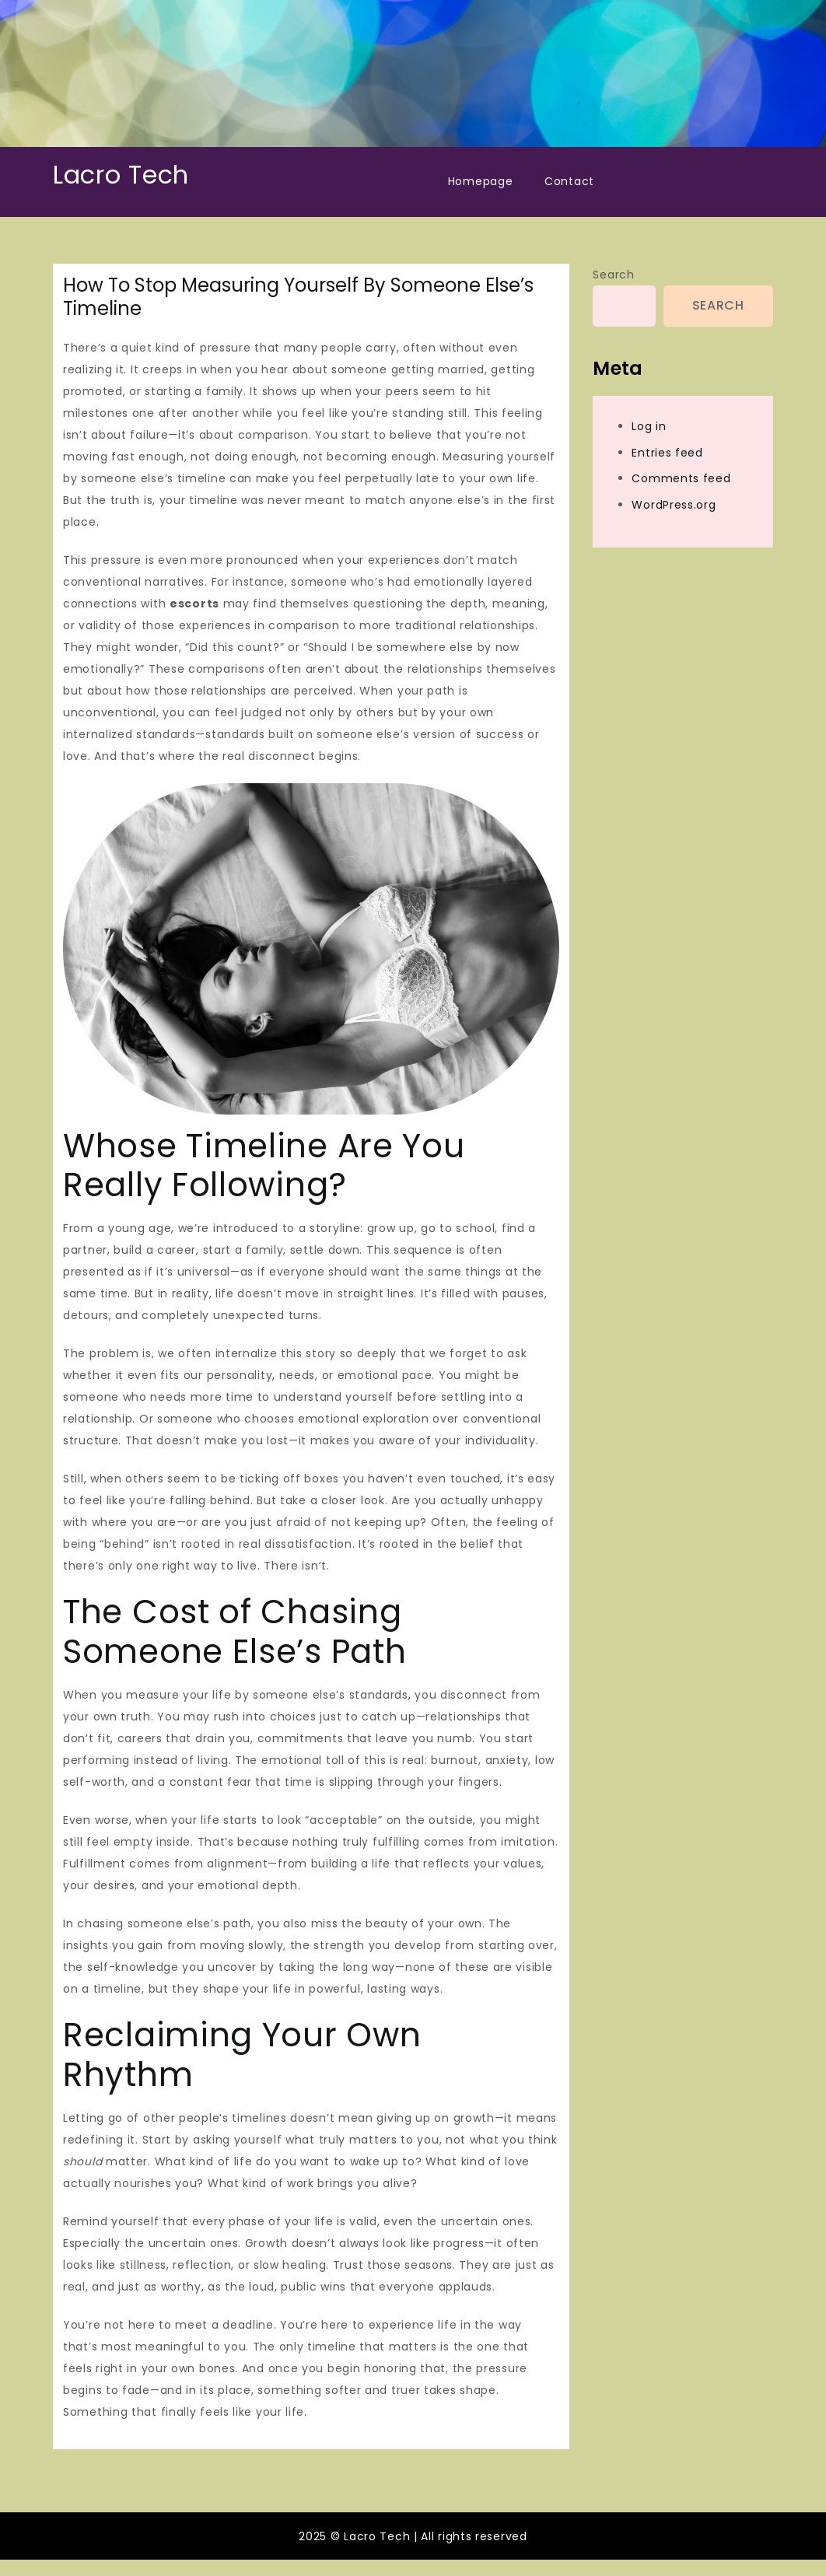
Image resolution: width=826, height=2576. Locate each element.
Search (613, 274)
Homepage (480, 181)
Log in (649, 426)
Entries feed (667, 452)
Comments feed (681, 478)
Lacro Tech (121, 174)
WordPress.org (674, 505)
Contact (569, 181)
